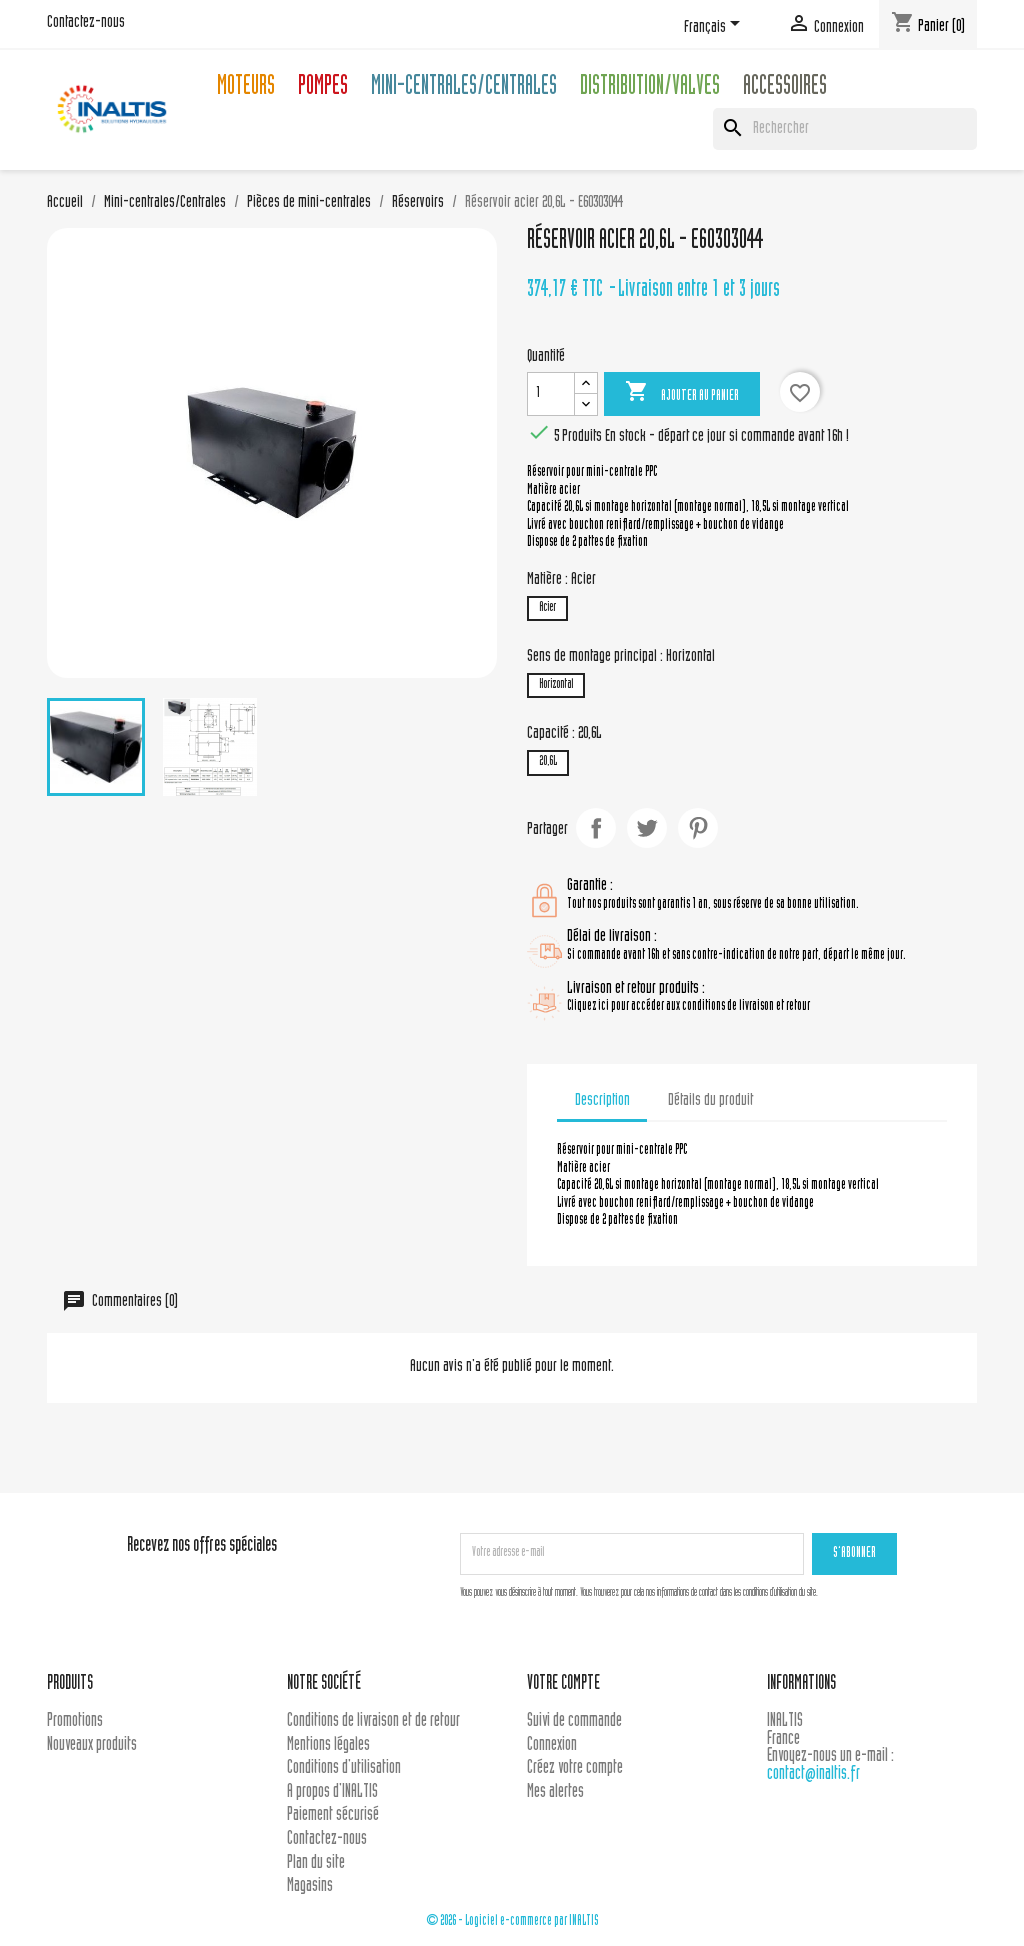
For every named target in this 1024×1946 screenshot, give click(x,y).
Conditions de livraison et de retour (373, 1721)
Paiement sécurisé (333, 1815)
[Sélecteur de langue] (715, 27)
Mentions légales (328, 1745)
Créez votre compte (575, 1768)
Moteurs (246, 88)
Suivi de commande (574, 1721)
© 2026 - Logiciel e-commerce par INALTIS (512, 1921)
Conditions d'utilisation (344, 1768)
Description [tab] (602, 1101)
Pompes (323, 88)
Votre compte (563, 1684)
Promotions (75, 1721)
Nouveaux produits (92, 1745)
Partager (596, 828)
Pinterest (698, 828)
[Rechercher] (845, 129)
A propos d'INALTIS (332, 1792)
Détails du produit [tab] (710, 1101)
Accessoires (785, 88)
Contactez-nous (86, 23)
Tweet (647, 828)
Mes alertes (555, 1792)
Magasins (310, 1886)
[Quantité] (551, 394)
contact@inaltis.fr (813, 1774)
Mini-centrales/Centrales (464, 88)
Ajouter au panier (682, 393)
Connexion (552, 1745)
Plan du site (316, 1863)
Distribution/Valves (650, 88)
